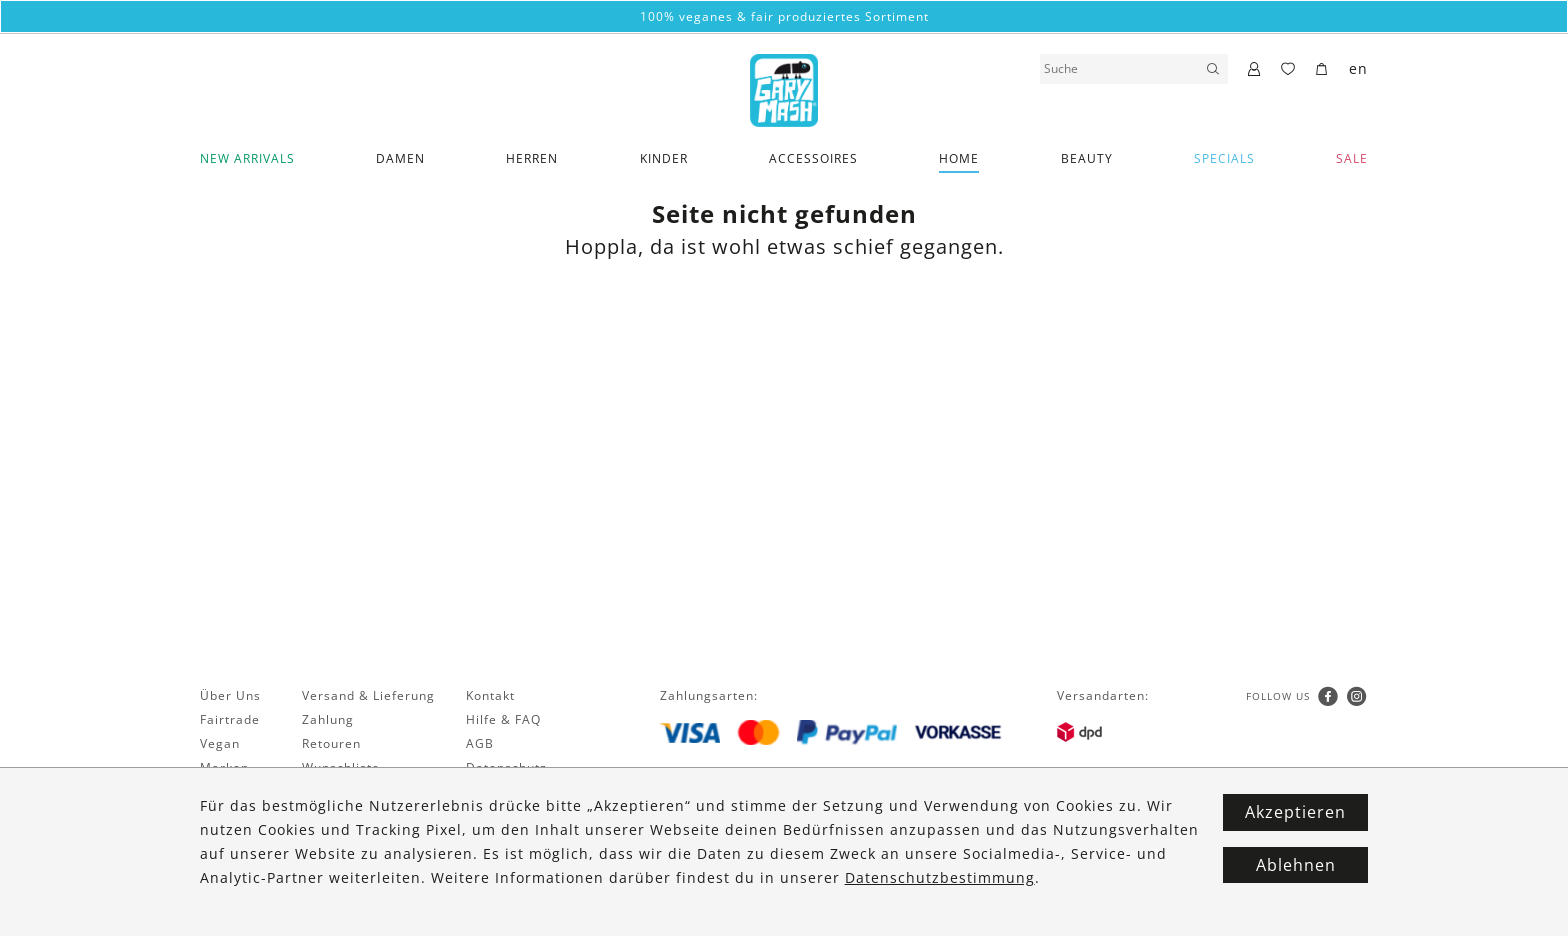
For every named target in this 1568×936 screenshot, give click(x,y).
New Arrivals (247, 158)
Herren (532, 158)
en (1358, 68)
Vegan (220, 743)
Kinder (664, 158)
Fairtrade (230, 719)
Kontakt (490, 695)
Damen (400, 158)
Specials (1224, 158)
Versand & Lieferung (368, 695)
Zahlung (328, 719)
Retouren (331, 743)
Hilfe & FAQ (503, 719)
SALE (1352, 158)
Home (959, 158)
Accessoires (813, 158)
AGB (480, 743)
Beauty (1087, 158)
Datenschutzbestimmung (940, 877)
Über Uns (230, 695)
